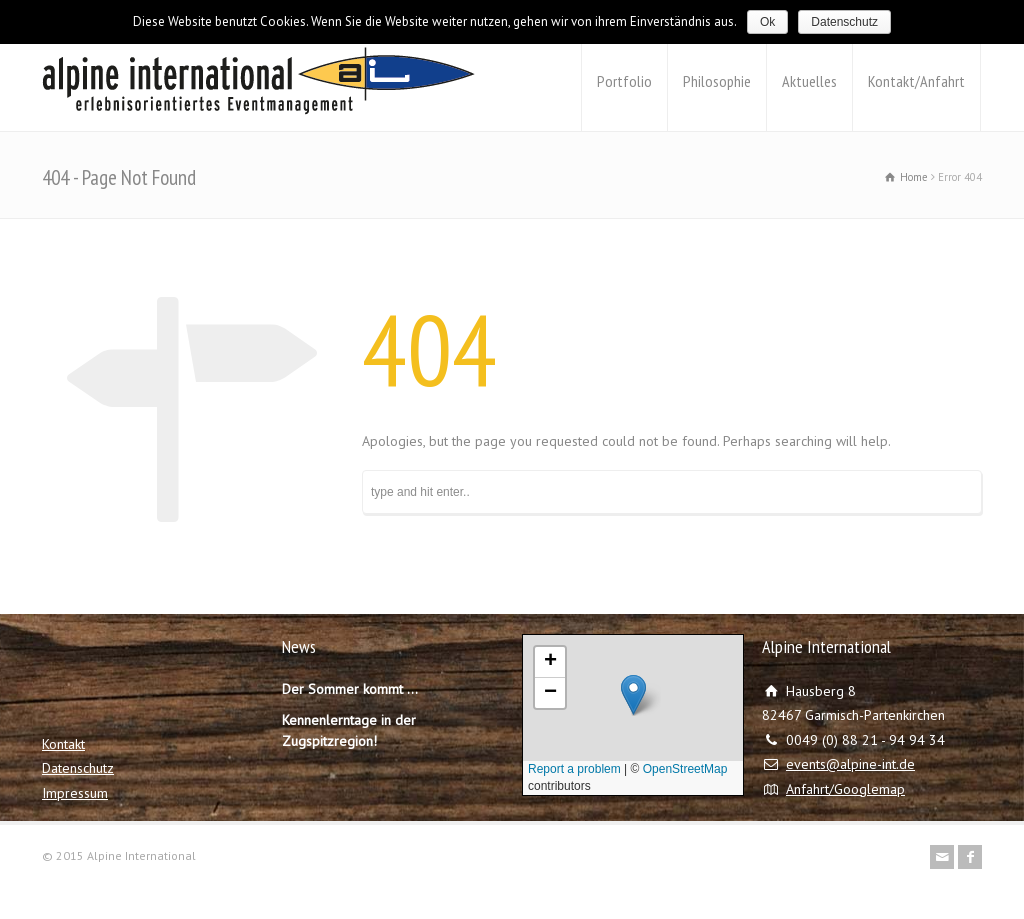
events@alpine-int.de (850, 764)
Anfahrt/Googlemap (845, 789)
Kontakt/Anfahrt (916, 81)
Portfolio (624, 81)
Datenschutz (78, 768)
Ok (767, 22)
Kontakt (63, 744)
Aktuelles (809, 81)
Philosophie (717, 81)
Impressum (75, 793)
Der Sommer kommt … (350, 689)
